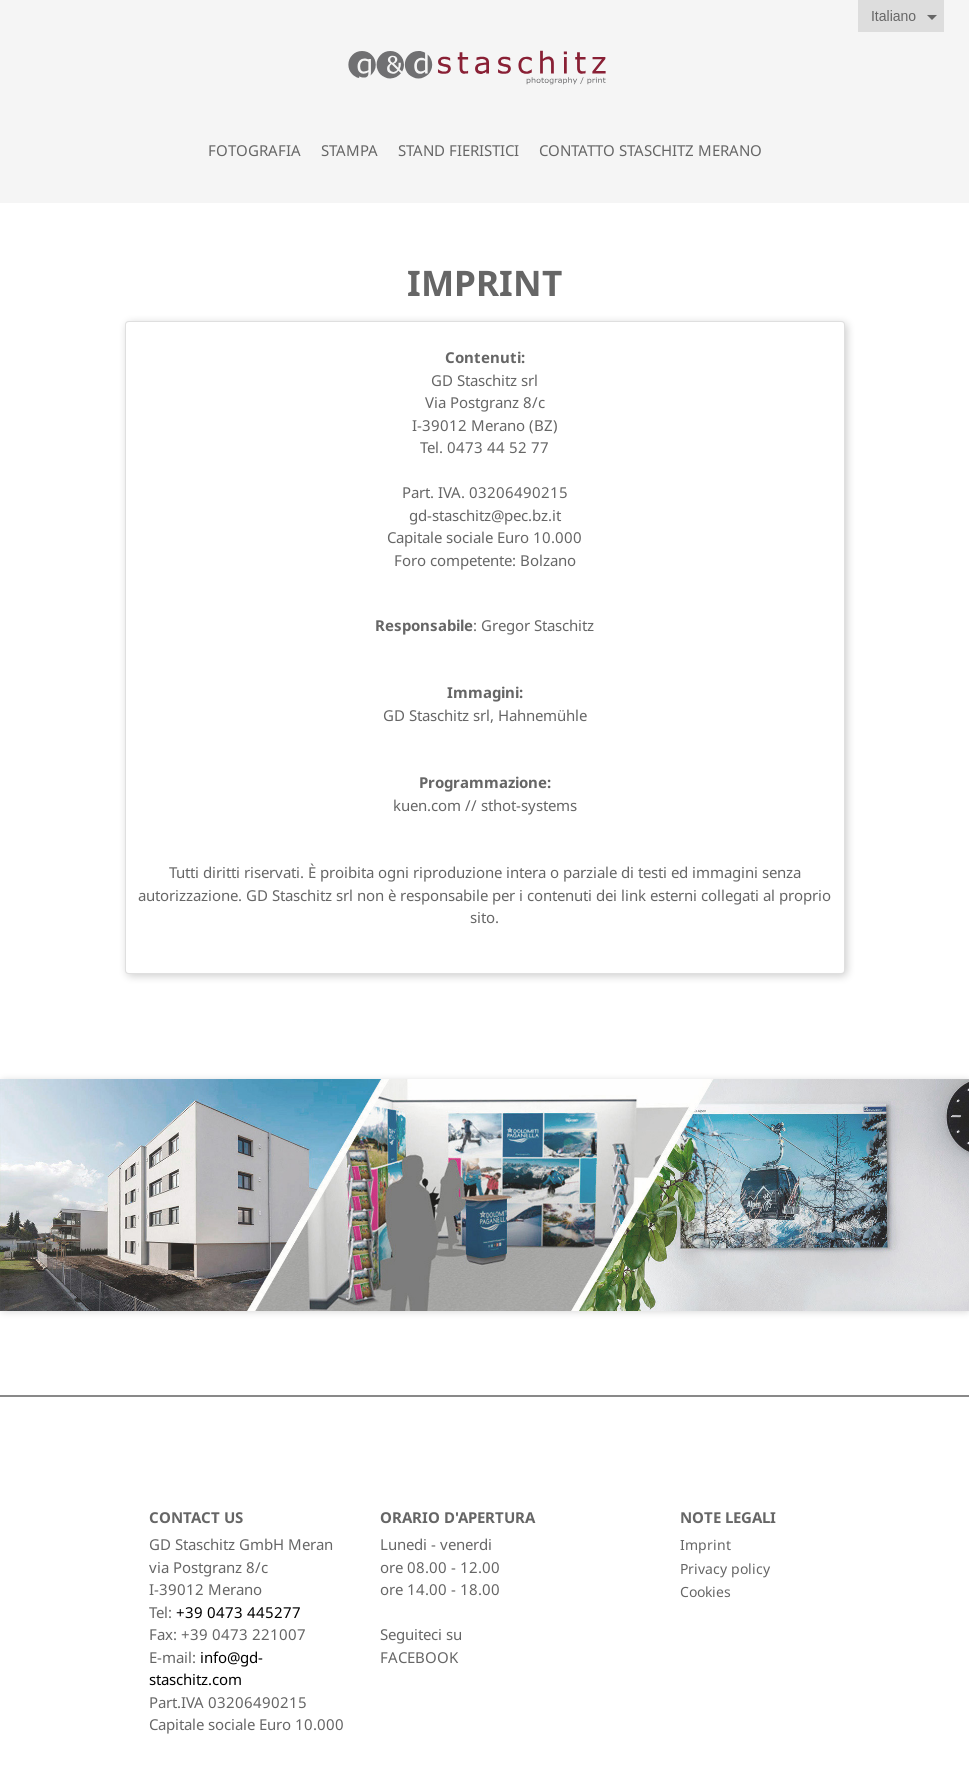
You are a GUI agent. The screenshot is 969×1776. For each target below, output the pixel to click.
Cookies (705, 1591)
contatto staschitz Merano (650, 150)
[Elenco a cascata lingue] (907, 17)
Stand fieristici (458, 150)
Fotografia (254, 150)
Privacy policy (725, 1568)
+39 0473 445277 (238, 1612)
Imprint (705, 1544)
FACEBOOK (419, 1657)
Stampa (349, 150)
